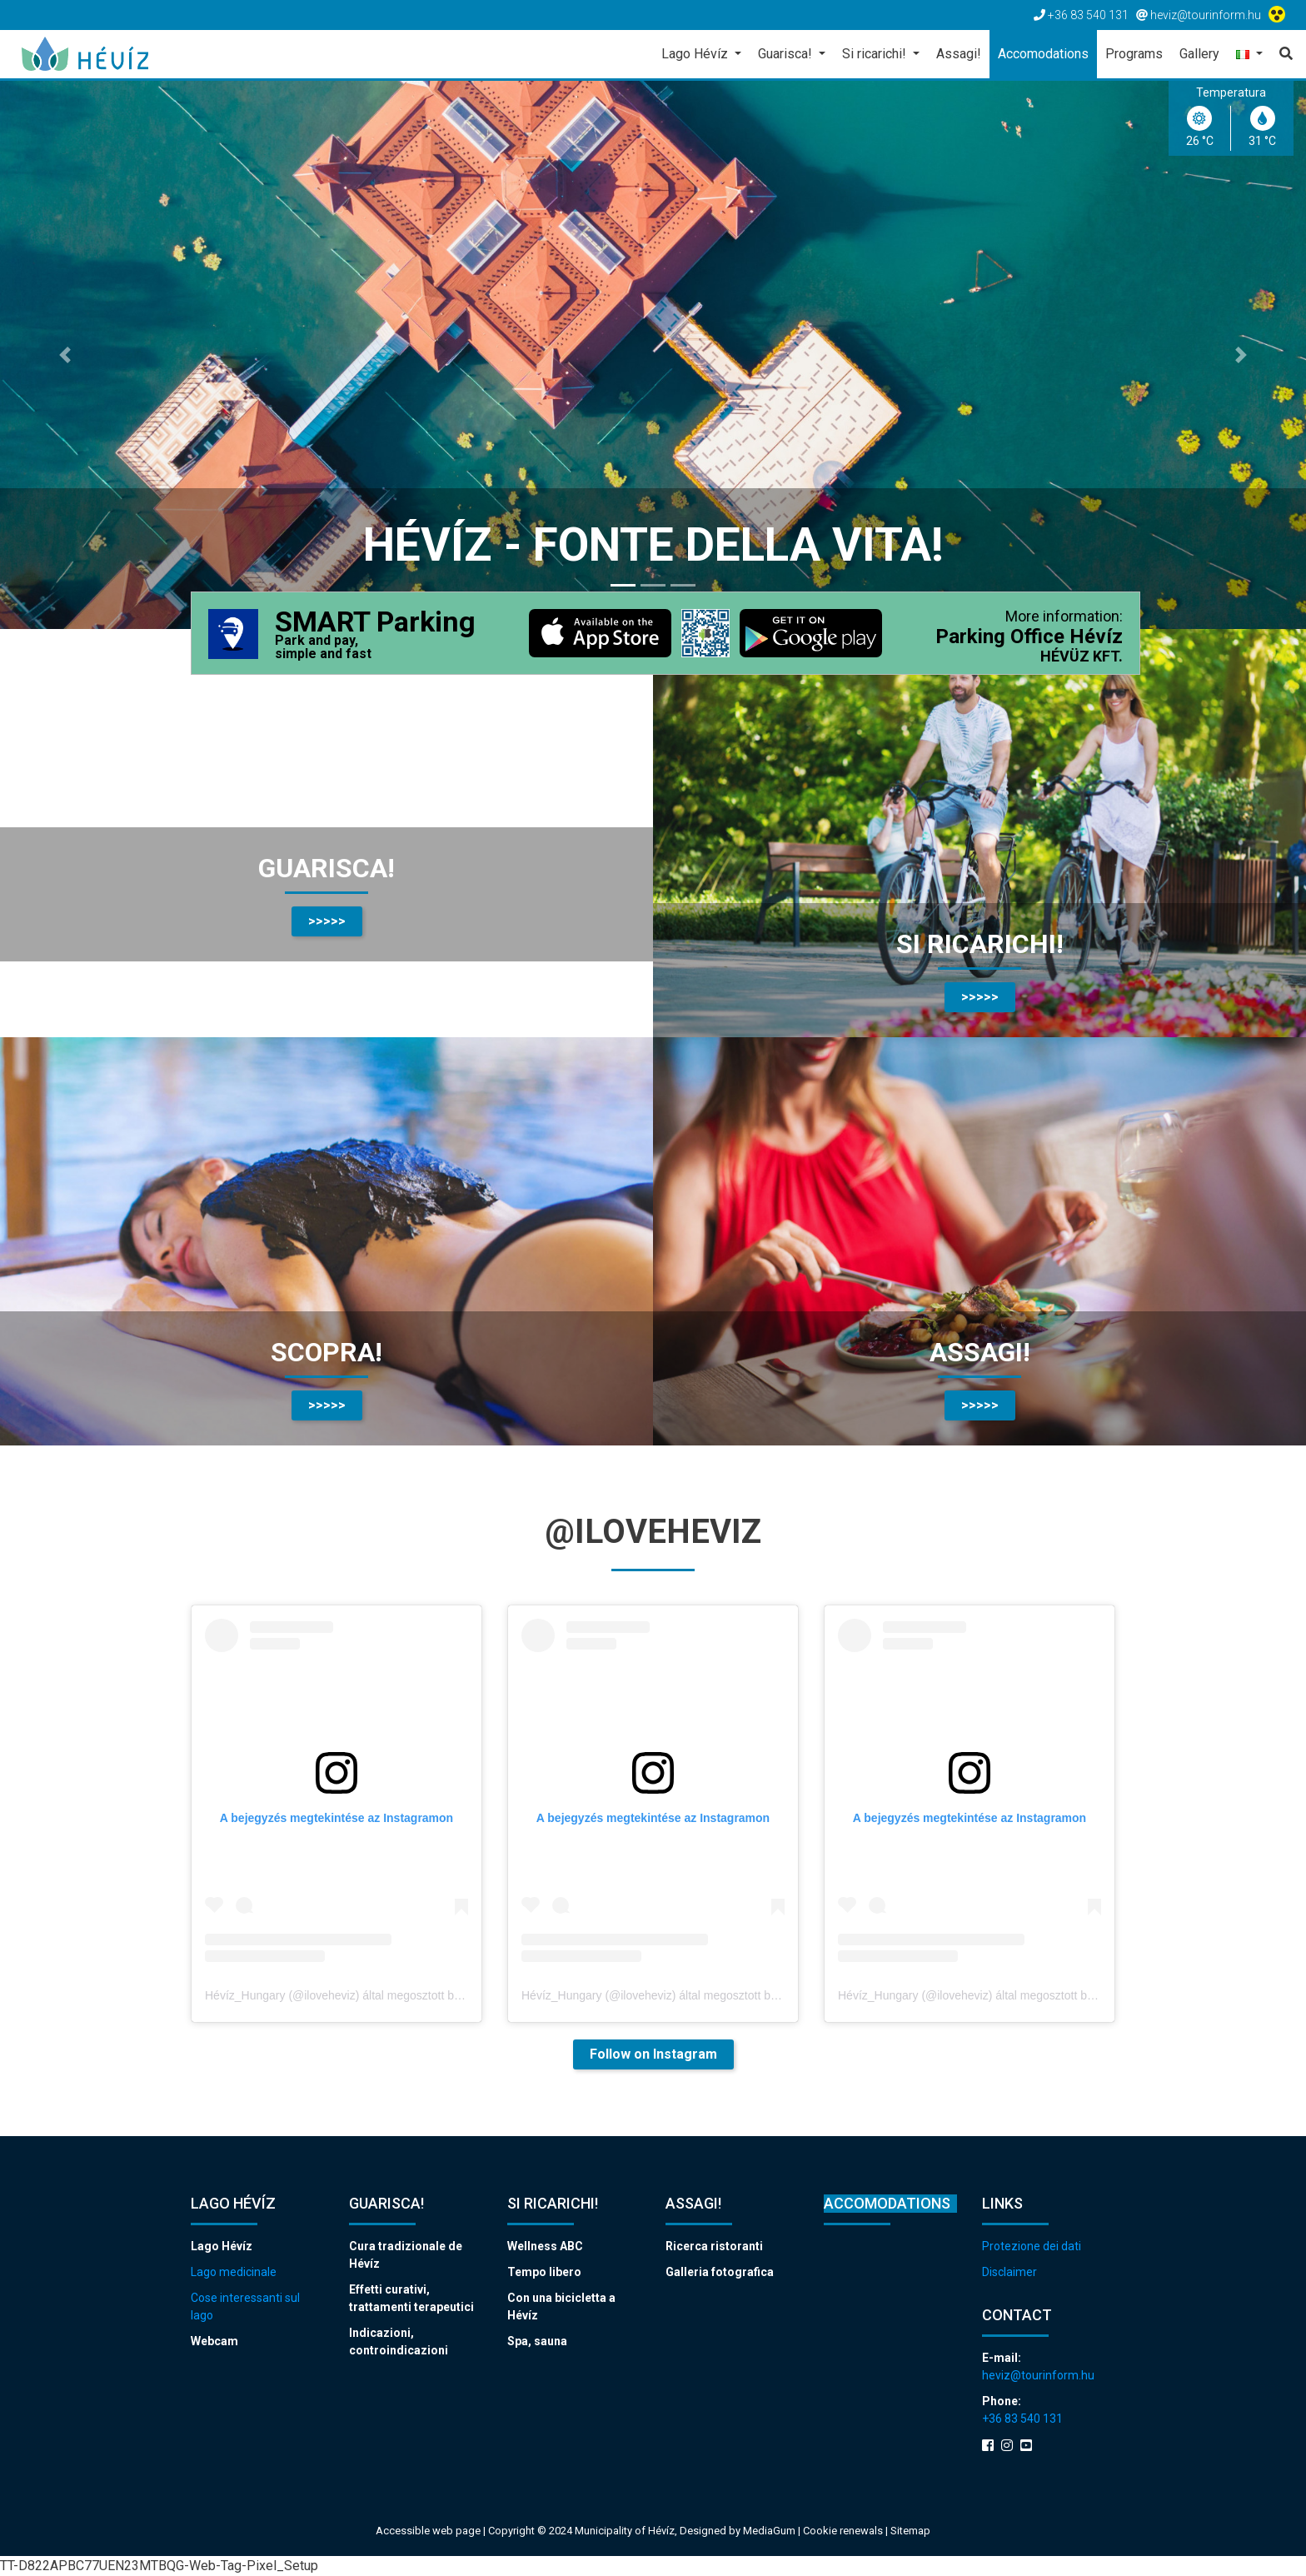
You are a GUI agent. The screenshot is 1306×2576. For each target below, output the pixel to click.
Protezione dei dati (1031, 2246)
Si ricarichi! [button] (876, 54)
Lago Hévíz (221, 2246)
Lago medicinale (234, 2272)
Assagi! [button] (958, 54)
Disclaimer (1009, 2272)
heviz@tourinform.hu (1038, 2375)
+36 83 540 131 (1022, 2418)
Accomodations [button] (1043, 54)
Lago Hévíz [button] (696, 54)
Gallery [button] (1199, 54)
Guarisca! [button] (786, 54)
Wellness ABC (545, 2246)
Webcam (214, 2341)
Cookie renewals (844, 2530)
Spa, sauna (537, 2341)
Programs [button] (1134, 54)
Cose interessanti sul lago (245, 2306)
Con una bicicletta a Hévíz (561, 2306)
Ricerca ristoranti (714, 2246)
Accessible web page (428, 2530)
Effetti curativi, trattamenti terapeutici (411, 2298)
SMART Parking (375, 635)
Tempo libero (544, 2272)
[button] (1249, 55)
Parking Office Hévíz (1029, 636)
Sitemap (910, 2530)
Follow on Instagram (653, 2054)
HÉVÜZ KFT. (1081, 656)
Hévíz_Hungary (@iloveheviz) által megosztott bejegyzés (352, 1995)
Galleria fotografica (719, 2272)
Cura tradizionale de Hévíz (405, 2254)
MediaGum (769, 2530)
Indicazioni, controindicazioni (398, 2341)
